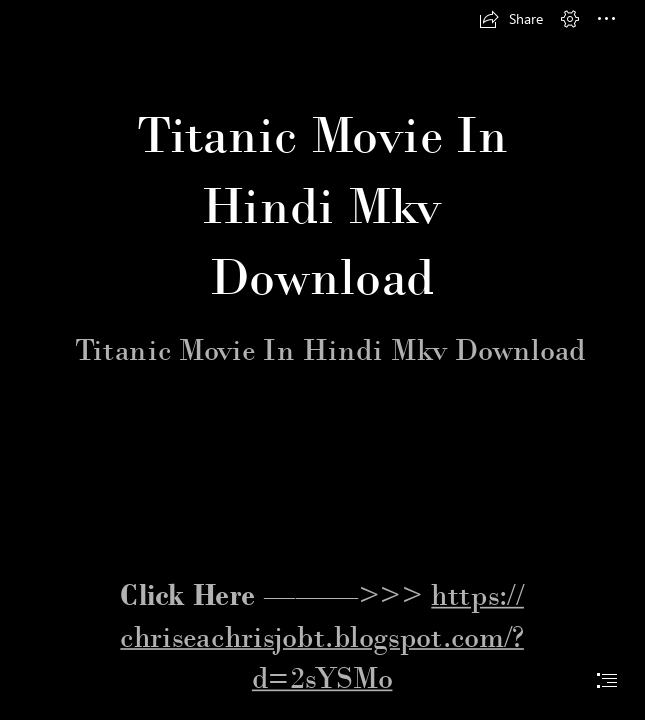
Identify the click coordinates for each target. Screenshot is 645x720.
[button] (511, 19)
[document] (322, 360)
